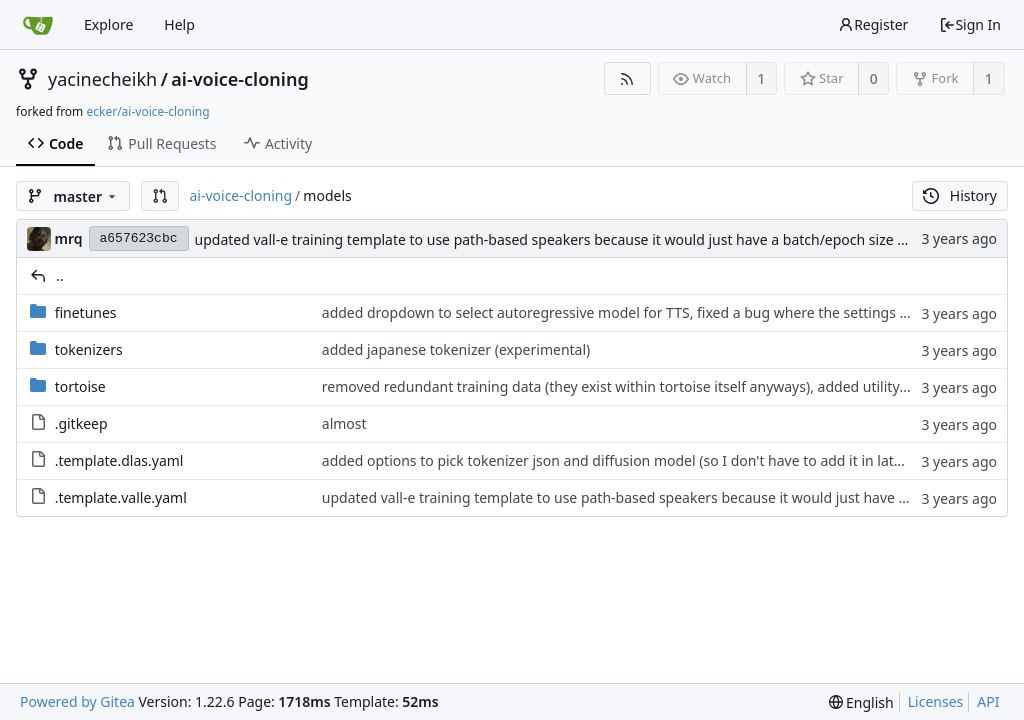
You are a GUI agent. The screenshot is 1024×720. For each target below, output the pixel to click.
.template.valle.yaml (121, 497)
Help (179, 24)
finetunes (86, 312)
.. (60, 275)
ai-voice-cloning (239, 79)
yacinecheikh (102, 79)
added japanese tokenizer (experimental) (456, 349)
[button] (160, 196)
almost (344, 423)
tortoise (80, 386)
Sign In (970, 24)
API (988, 701)
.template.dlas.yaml (119, 460)
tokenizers (89, 349)
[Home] (38, 25)
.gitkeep (81, 423)
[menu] (861, 702)
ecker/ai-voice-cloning (147, 111)
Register (873, 24)
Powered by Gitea (77, 701)
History (960, 195)
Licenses (936, 701)
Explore (108, 24)
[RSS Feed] (627, 78)
